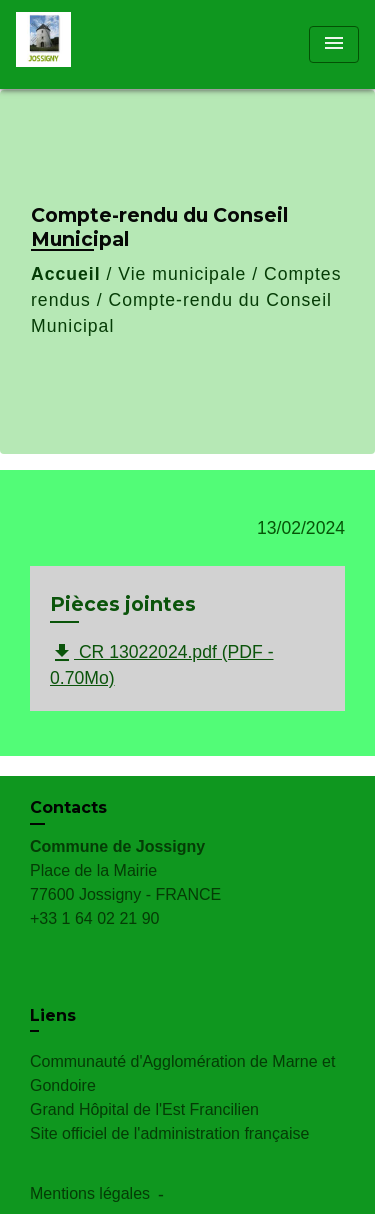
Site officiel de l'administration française (169, 1133)
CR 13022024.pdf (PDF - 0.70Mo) (162, 664)
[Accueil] (91, 44)
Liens (53, 1015)
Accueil (66, 274)
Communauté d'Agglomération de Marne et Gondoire (182, 1073)
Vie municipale (182, 274)
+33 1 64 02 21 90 (94, 918)
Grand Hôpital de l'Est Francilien (144, 1109)
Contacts (68, 807)
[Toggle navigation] (334, 44)
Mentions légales (90, 1193)
